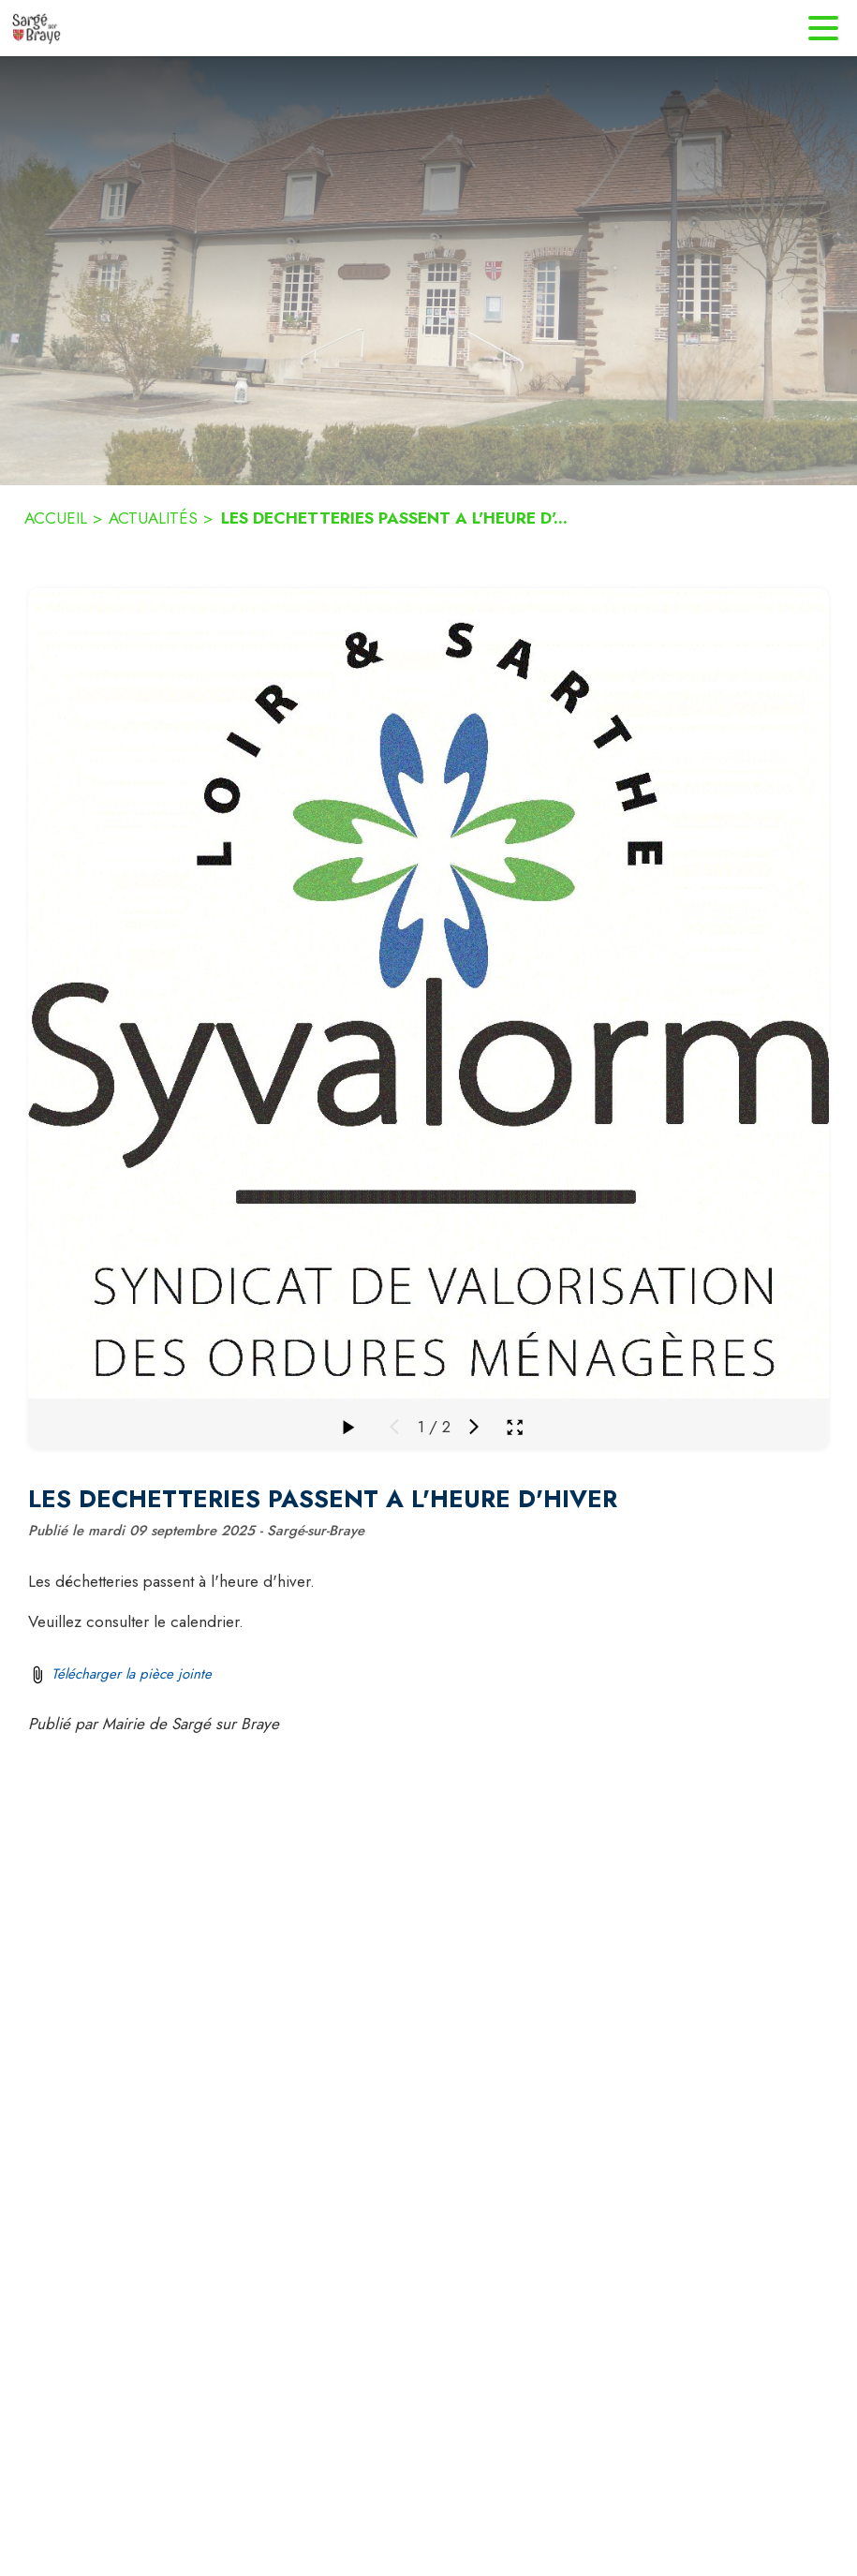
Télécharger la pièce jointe (132, 1674)
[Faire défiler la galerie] (347, 1426)
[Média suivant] (474, 1426)
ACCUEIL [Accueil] (55, 518)
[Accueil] (36, 28)
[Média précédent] (394, 1426)
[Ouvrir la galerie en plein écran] (514, 1427)
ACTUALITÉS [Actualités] (153, 518)
